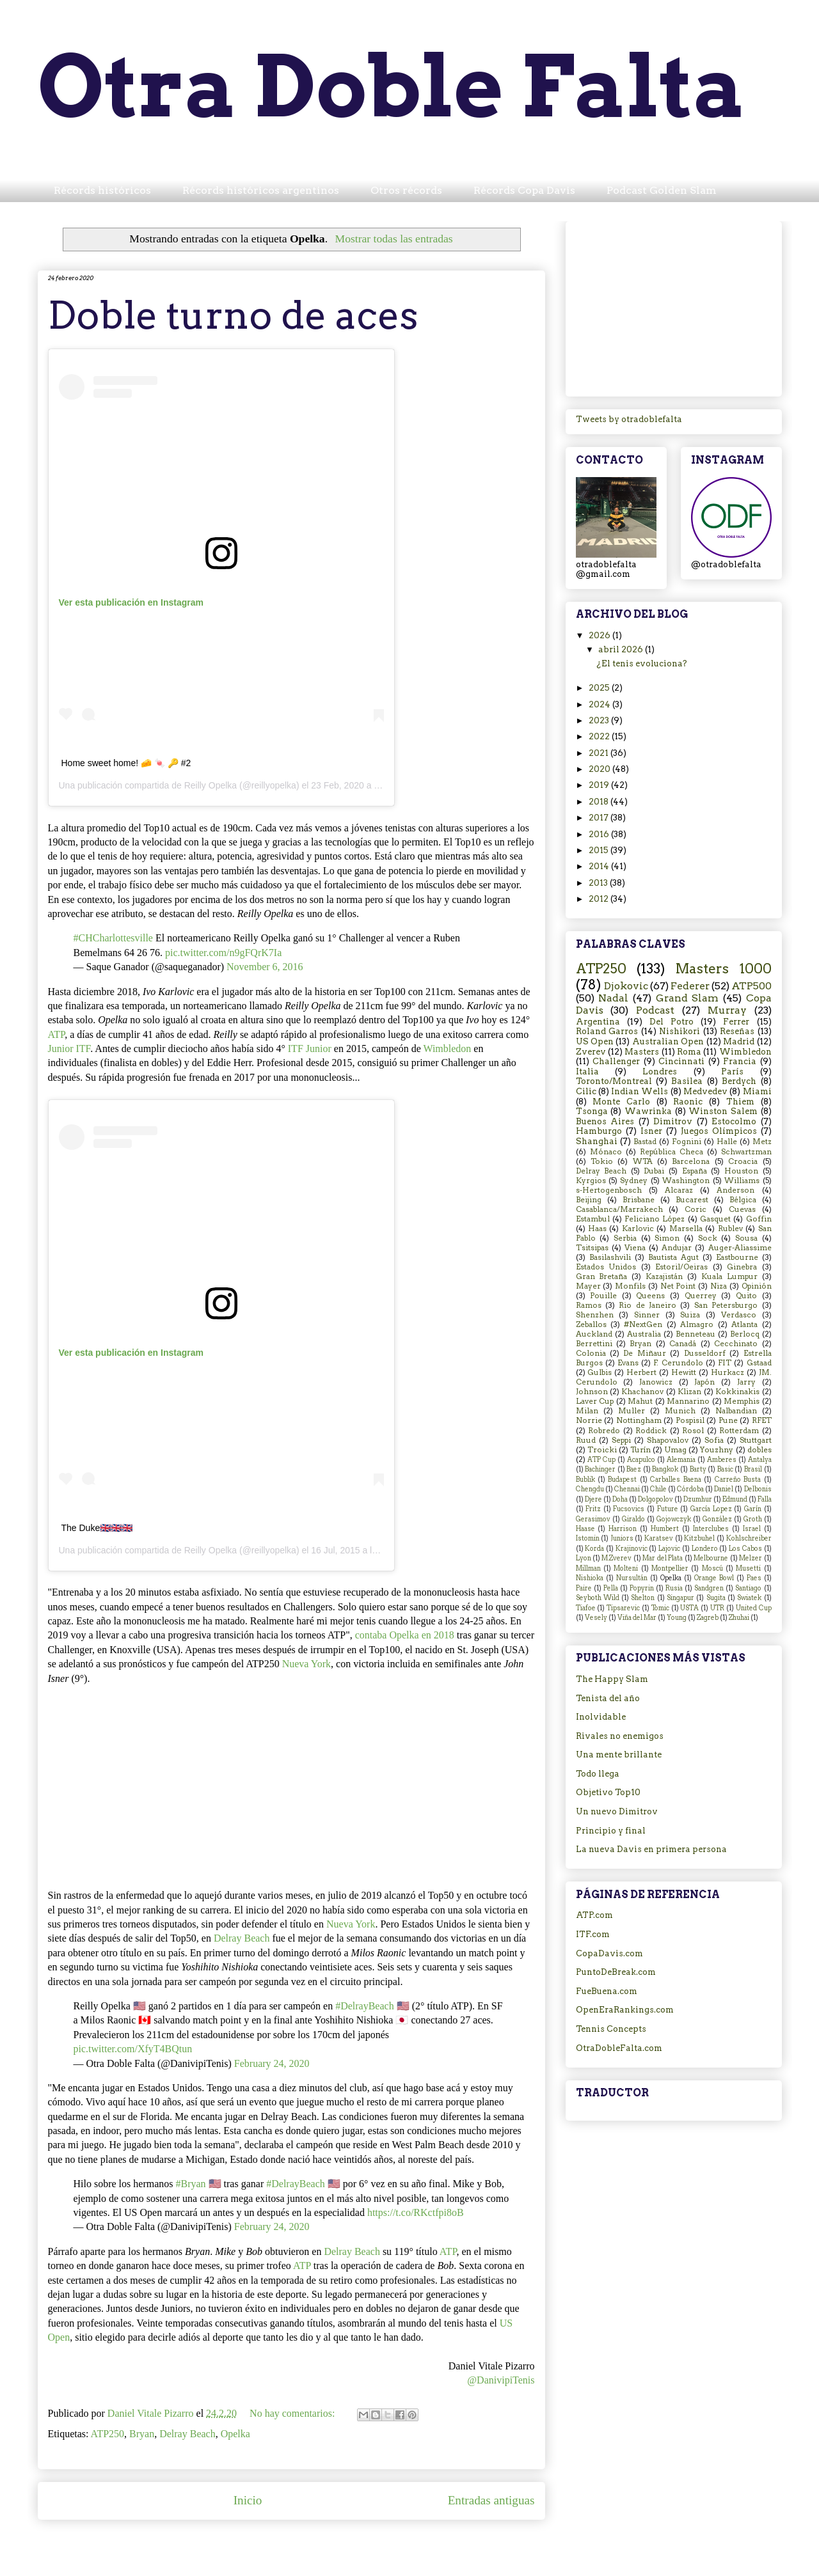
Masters (641, 1051)
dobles (759, 1449)
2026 (600, 635)
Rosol (693, 1430)
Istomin (588, 1538)
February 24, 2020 (272, 2063)
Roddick (651, 1430)
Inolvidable (601, 1717)
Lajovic (669, 1548)
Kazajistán (664, 1276)
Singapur (680, 1598)
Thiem (740, 1101)
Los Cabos (745, 1548)
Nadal (613, 998)
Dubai (654, 1170)
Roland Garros (607, 1031)
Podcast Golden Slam (662, 190)
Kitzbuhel (699, 1538)
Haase (585, 1529)
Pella (610, 1588)
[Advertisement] (674, 306)
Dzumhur (697, 1499)
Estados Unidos (606, 1266)
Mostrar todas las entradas (394, 238)
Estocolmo (734, 1121)
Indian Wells (639, 1091)
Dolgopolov (655, 1499)
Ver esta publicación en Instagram (131, 602)
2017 (599, 817)
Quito (746, 1295)
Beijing (588, 1199)
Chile (658, 1489)
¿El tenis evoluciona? (641, 663)
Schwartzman (746, 1151)
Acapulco (641, 1460)
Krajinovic (632, 1548)
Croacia (743, 1161)
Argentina (598, 1021)
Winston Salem (723, 1111)
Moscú (712, 1568)
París (732, 1071)
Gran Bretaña (602, 1276)
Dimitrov (672, 1121)
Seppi (621, 1440)
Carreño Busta (738, 1479)
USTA (689, 1608)
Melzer (750, 1558)
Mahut (640, 1401)
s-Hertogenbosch (609, 1190)
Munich (680, 1410)
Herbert (641, 1372)
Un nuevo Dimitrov (617, 1811)
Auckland (594, 1334)
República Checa (671, 1151)
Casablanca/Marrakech (619, 1209)
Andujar (677, 1247)
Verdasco (738, 1314)
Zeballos (591, 1324)
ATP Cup (601, 1460)
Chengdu (590, 1489)
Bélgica (742, 1199)
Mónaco (606, 1151)
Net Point (678, 1286)
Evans (628, 1362)
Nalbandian (736, 1410)
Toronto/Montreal (614, 1081)
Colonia (591, 1353)
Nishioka (589, 1578)
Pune (728, 1420)
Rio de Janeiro (647, 1305)
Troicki (602, 1449)
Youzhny (716, 1449)
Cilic (586, 1091)
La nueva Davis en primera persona (651, 1849)
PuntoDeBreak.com (616, 1972)
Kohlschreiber (749, 1538)
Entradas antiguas (491, 2500)
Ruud (586, 1440)
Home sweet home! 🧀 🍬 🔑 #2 (126, 763)
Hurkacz (727, 1372)
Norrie (589, 1420)
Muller (631, 1410)
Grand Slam (687, 998)
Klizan (689, 1391)
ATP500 (751, 986)
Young (677, 1618)
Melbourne (711, 1558)
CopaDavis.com (609, 1953)
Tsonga (592, 1111)
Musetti (748, 1568)
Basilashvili (610, 1257)
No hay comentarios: (293, 2413)
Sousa (746, 1238)
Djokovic (626, 986)
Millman (588, 1568)
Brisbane (639, 1199)
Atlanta (744, 1324)
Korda (594, 1548)
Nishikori (679, 1031)
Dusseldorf (705, 1353)
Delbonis (758, 1489)
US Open (595, 1041)
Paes (754, 1578)
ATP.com (594, 1915)
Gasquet (715, 1218)
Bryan (141, 2433)
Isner (651, 1131)
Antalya (760, 1460)
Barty (698, 1469)
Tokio (602, 1161)
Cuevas (742, 1209)
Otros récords (406, 190)
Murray (727, 1010)
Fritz (593, 1509)
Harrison (622, 1529)
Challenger (616, 1061)
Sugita (716, 1598)
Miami (757, 1091)
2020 (600, 769)
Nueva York (306, 1663)
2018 (599, 801)
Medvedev (705, 1091)
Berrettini (594, 1343)
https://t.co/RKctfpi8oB (415, 2212)
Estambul (593, 1218)
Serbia (625, 1238)
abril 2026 (621, 649)
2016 (600, 834)
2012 (599, 899)
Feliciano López (654, 1218)
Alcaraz (679, 1190)
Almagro (696, 1324)
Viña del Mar (636, 1618)
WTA (643, 1161)
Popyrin (642, 1588)
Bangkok (665, 1469)
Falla (765, 1499)
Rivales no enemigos (620, 1736)
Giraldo (633, 1519)
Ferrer (736, 1021)
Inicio (248, 2500)
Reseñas (737, 1031)
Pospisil (690, 1420)
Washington (686, 1180)
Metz (762, 1141)
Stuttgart (756, 1440)
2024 (600, 704)
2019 (600, 785)
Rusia (674, 1588)
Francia (739, 1061)
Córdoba (690, 1489)
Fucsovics (628, 1509)
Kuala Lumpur (729, 1276)
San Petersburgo (726, 1305)
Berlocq (744, 1334)
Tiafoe (586, 1608)
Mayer (588, 1286)
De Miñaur (644, 1353)
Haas (597, 1228)
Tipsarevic (623, 1608)
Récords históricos (102, 190)
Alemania (681, 1460)
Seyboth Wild (597, 1598)
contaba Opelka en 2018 (404, 1635)
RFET (762, 1420)
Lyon (583, 1558)
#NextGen (643, 1324)
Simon (667, 1238)
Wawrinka (648, 1111)
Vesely (596, 1618)
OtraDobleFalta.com (619, 2048)
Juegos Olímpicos (719, 1131)
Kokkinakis (737, 1391)
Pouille (603, 1295)
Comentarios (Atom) (320, 2538)
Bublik (585, 1479)
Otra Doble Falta (392, 86)
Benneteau (695, 1334)
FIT (724, 1362)
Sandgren (709, 1588)
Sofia (714, 1440)
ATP (56, 1034)
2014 (600, 866)
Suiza (690, 1314)
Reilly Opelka (210, 785)
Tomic (660, 1608)
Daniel (723, 1489)
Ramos (588, 1305)
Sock (707, 1238)
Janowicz (655, 1382)
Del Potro (671, 1021)
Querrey (701, 1295)
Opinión (757, 1286)
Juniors (621, 1538)
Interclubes (711, 1529)
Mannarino (688, 1401)
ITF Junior (309, 1048)
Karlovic (638, 1228)
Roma (689, 1051)
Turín (640, 1449)
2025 (600, 688)
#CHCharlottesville (113, 937)
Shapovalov (667, 1440)
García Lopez (711, 1509)
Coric (695, 1209)
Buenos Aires (605, 1121)
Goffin (759, 1218)
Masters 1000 (724, 969)
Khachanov (642, 1391)
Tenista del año (608, 1698)
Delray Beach (242, 1938)
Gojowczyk (673, 1519)
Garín (752, 1509)
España (694, 1170)
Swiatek (749, 1598)
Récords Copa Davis (524, 190)
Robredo (604, 1430)
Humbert (665, 1529)
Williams (741, 1180)
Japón (704, 1382)
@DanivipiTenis (500, 2380)
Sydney (634, 1180)
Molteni (626, 1568)
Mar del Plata (662, 1558)
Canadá (682, 1343)
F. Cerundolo (678, 1362)
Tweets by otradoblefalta (629, 419)
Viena (635, 1247)
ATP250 (107, 2433)
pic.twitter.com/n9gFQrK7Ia (223, 952)
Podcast (655, 1010)
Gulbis (599, 1372)
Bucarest (692, 1199)
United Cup (754, 1608)
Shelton (643, 1598)
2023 (600, 720)
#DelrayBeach (364, 2005)
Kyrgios (591, 1180)
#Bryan (190, 2183)
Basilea (687, 1081)
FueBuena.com (606, 1991)
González (717, 1519)
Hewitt (683, 1372)
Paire (584, 1588)
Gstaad (759, 1362)
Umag (675, 1449)
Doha (620, 1499)
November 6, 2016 (265, 966)
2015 (599, 850)
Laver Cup (595, 1401)
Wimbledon (447, 1048)
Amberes (721, 1460)
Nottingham (639, 1420)
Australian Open (668, 1041)
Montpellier (669, 1568)
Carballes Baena (675, 1479)
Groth (752, 1519)
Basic (725, 1469)
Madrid (738, 1041)
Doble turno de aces (233, 315)
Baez (633, 1469)
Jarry (746, 1382)
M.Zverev (616, 1558)
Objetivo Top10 (608, 1792)
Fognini (686, 1141)
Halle (727, 1141)
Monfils (630, 1286)
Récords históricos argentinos (260, 190)
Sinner (647, 1314)
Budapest (622, 1479)
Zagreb (708, 1618)
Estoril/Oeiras (681, 1266)
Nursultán (632, 1578)
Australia (644, 1334)
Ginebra (742, 1266)
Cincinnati (681, 1061)
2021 (599, 753)
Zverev (591, 1051)
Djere (593, 1499)
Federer (690, 986)
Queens (650, 1295)
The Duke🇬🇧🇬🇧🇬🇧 (97, 1528)
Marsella (686, 1228)
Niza (718, 1286)
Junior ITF (69, 1048)
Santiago (748, 1588)
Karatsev (658, 1538)
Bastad (644, 1141)
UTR (717, 1608)
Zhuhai (739, 1618)
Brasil (753, 1469)
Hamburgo (599, 1131)
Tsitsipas (592, 1247)
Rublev (730, 1228)
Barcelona (691, 1161)
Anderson (735, 1190)
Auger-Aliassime (740, 1247)
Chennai (627, 1489)
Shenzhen (595, 1314)
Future (667, 1509)
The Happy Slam (612, 1679)
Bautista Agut (673, 1257)
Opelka (235, 2433)
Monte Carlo (621, 1101)
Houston (741, 1170)
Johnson (592, 1391)
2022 (600, 736)
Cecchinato (736, 1343)
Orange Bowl (714, 1578)
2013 (599, 883)
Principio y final (611, 1830)
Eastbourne (737, 1257)
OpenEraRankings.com (625, 2009)
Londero (705, 1548)
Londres (659, 1071)
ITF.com (593, 1934)
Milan (587, 1410)
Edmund (734, 1499)
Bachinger (600, 1469)
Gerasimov (593, 1519)
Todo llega (597, 1774)
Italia (587, 1071)
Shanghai (596, 1141)
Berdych (739, 1081)
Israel (752, 1529)
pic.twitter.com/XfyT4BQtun (133, 2048)
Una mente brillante (619, 1754)
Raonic (688, 1101)
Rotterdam (739, 1430)
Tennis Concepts (611, 2029)
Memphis (741, 1401)
